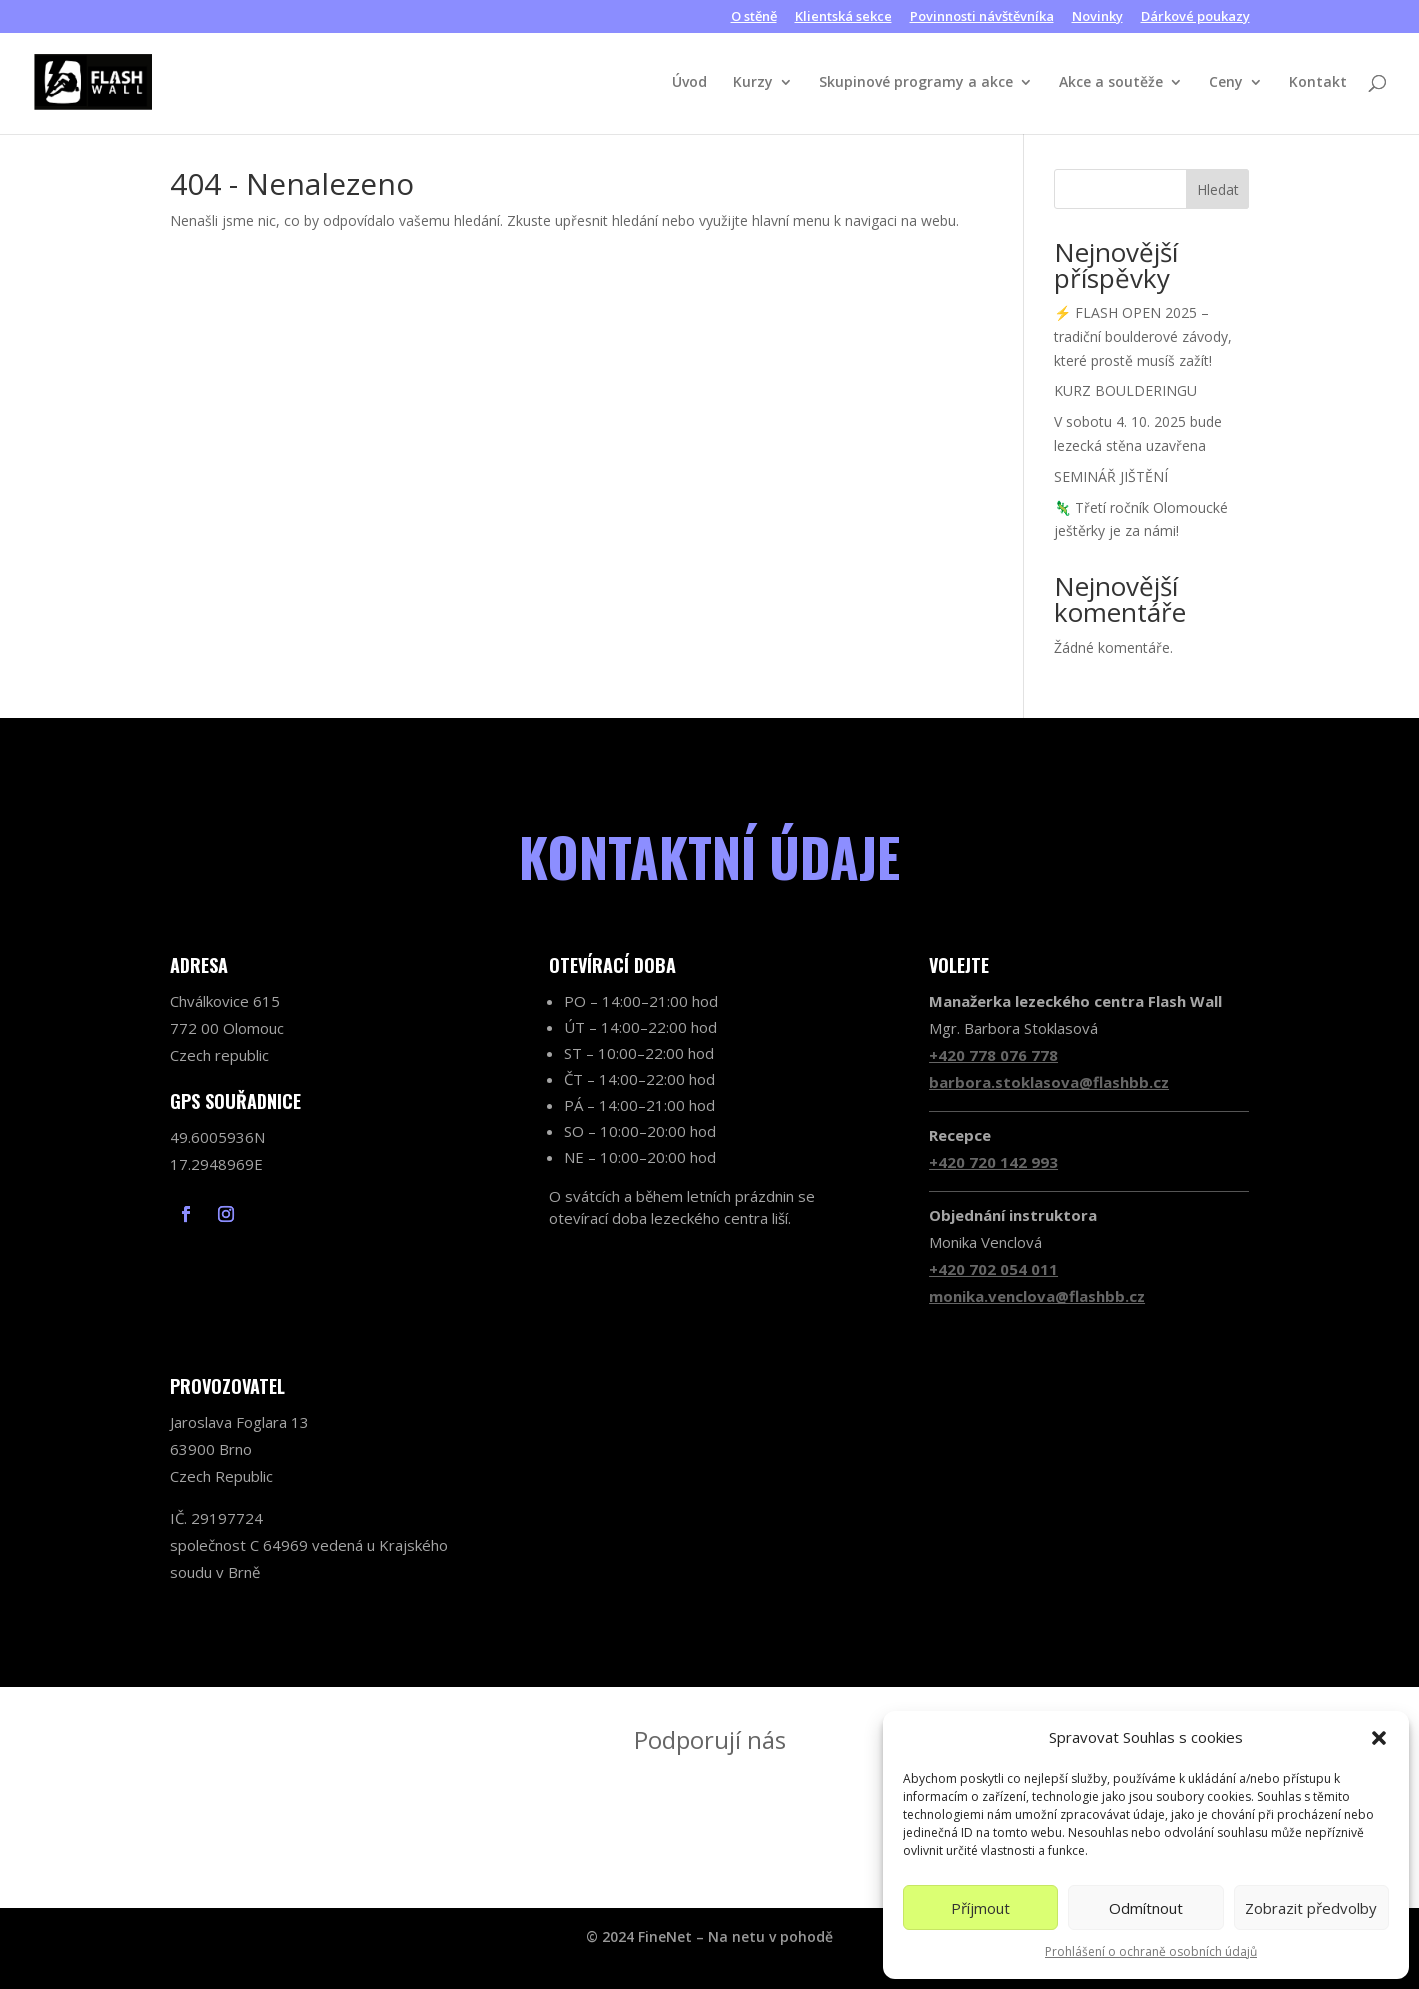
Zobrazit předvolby (1311, 1908)
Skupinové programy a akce (916, 83)
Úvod (689, 83)
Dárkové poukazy (1195, 17)
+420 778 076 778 (993, 1055)
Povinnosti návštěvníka (982, 17)
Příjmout (980, 1908)
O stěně (754, 17)
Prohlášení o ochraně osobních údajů (1151, 1951)
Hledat (1218, 189)
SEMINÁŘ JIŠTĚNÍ (1111, 476)
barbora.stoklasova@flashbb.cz (1049, 1082)
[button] (1379, 1738)
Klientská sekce (843, 17)
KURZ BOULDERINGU (1125, 390)
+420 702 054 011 (993, 1269)
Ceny (1226, 83)
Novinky (1097, 17)
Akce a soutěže (1111, 83)
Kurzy (753, 83)
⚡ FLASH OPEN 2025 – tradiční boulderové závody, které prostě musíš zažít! (1143, 336)
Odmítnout (1146, 1908)
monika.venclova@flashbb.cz (1037, 1296)
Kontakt (1318, 83)
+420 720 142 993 (993, 1162)
